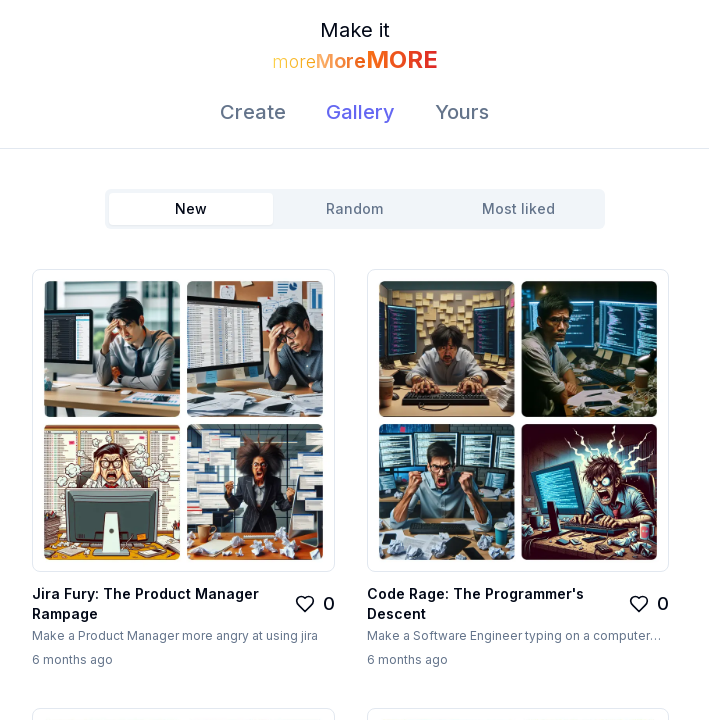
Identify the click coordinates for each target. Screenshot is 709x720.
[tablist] (355, 209)
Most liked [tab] (518, 208)
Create (253, 112)
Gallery (360, 112)
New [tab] (191, 208)
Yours (462, 112)
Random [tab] (354, 208)
